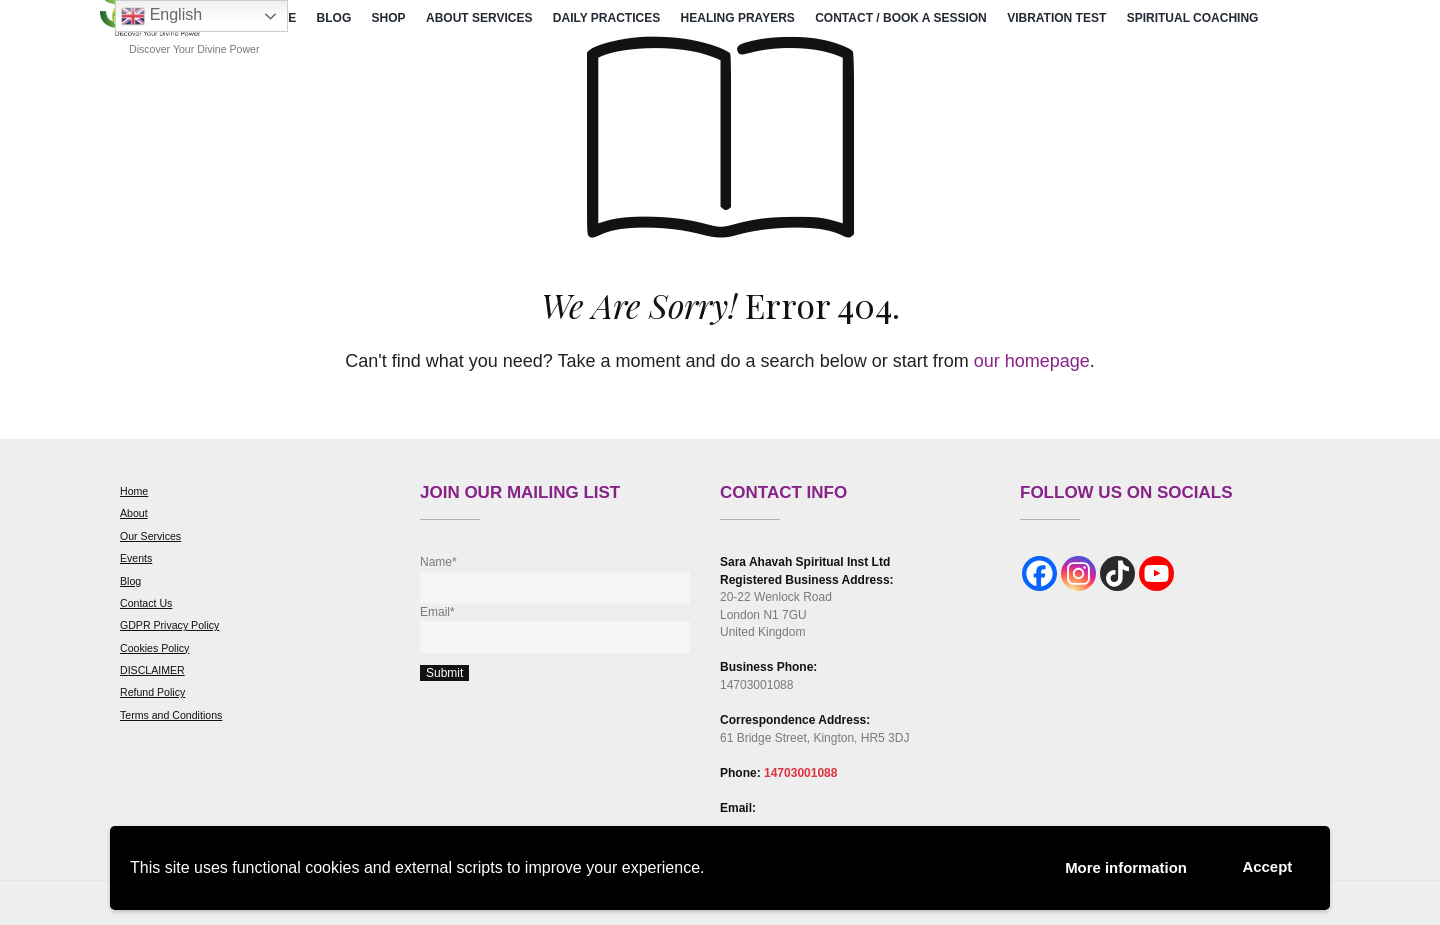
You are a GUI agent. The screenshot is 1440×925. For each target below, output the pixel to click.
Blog (334, 18)
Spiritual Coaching (1193, 18)
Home (134, 491)
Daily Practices (606, 18)
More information (1114, 866)
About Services (479, 18)
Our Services (150, 536)
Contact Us (146, 603)
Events (136, 558)
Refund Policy (152, 692)
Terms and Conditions (171, 715)
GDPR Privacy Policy (169, 625)
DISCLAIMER (152, 670)
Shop (389, 18)
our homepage (1032, 361)
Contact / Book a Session (901, 18)
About (134, 513)
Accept (1264, 865)
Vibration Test (1056, 18)
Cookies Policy (154, 648)
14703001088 (800, 773)
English (161, 16)
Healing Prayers (738, 18)
